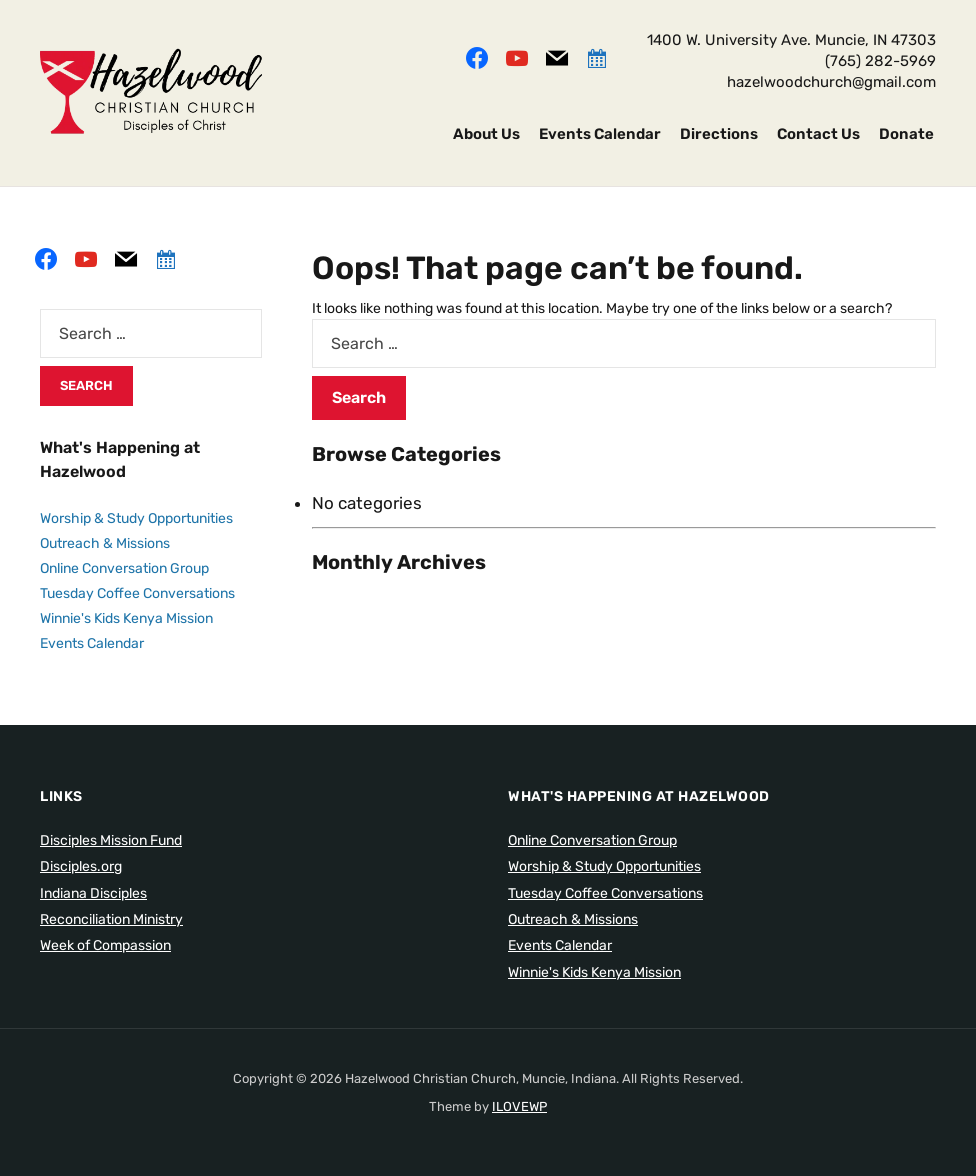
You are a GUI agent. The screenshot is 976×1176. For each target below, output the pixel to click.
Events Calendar (600, 134)
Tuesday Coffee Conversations (137, 593)
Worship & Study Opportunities (136, 518)
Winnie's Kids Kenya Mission (126, 618)
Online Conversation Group (124, 568)
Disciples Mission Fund (111, 840)
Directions (719, 134)
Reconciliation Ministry (111, 919)
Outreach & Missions (105, 543)
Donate (906, 134)
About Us (486, 134)
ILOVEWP (519, 1106)
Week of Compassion (105, 945)
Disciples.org (81, 866)
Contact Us (818, 134)
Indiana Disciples (93, 893)
